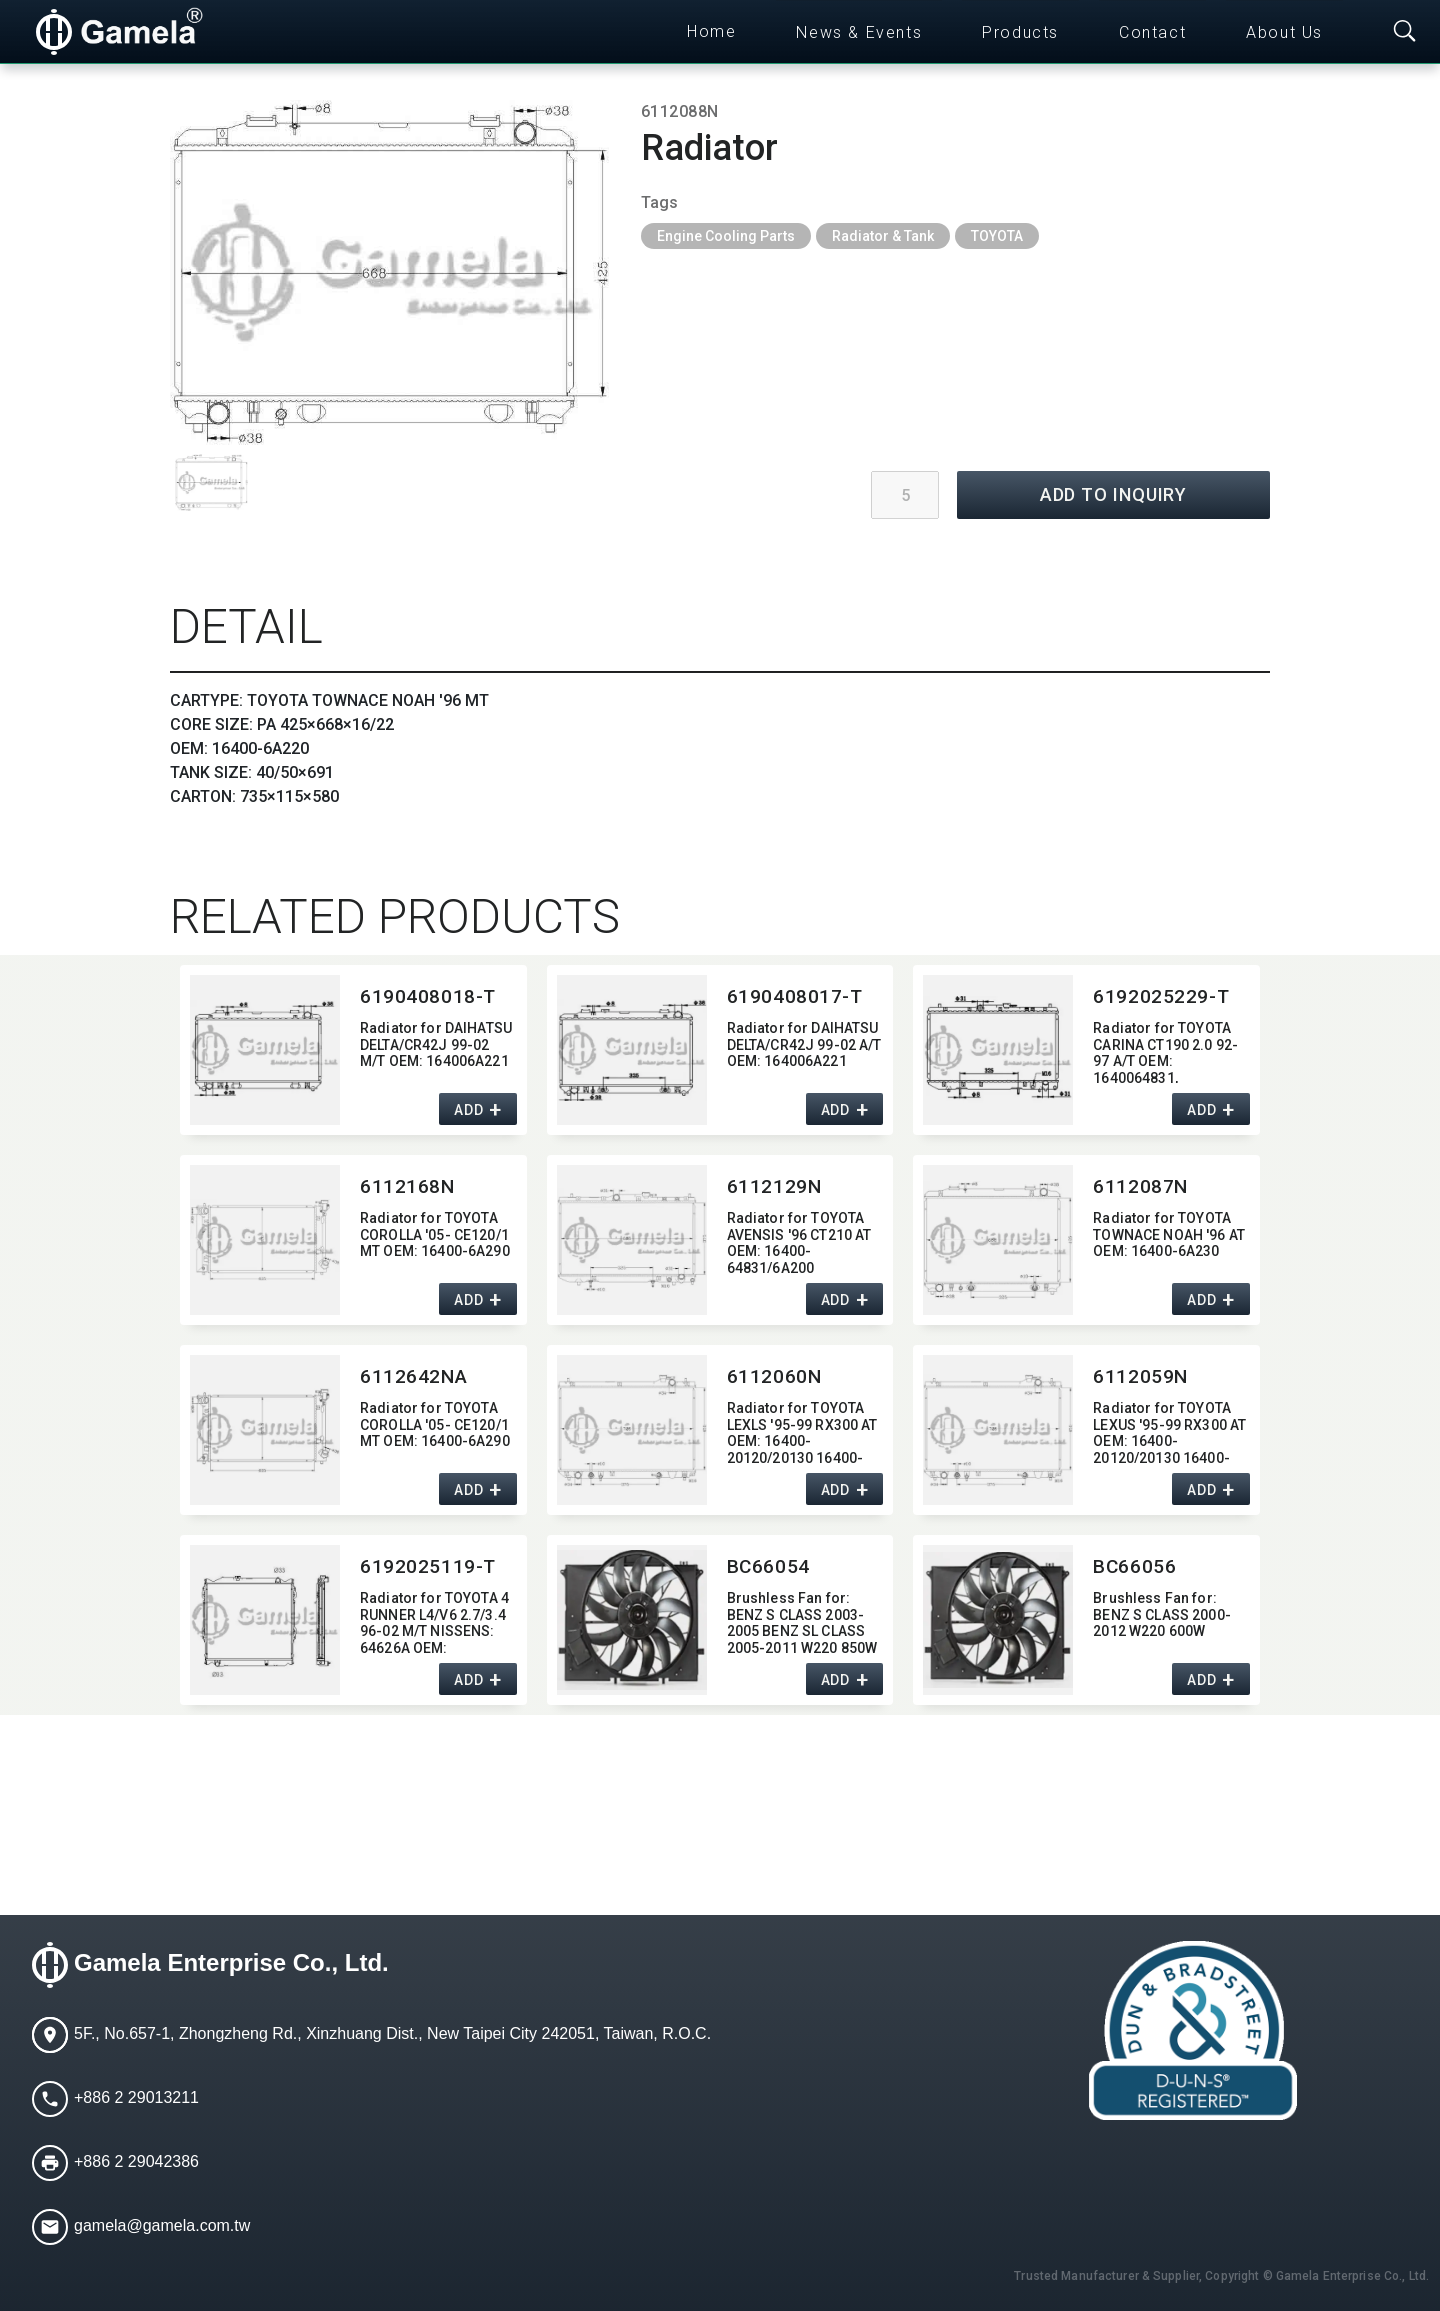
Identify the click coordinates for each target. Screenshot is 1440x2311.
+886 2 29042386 (136, 2161)
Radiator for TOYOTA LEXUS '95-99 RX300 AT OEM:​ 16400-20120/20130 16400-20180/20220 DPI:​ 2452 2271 (1169, 1431)
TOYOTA (997, 236)
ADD (468, 1110)
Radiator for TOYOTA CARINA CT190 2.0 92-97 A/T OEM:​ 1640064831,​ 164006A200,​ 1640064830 (1165, 1051)
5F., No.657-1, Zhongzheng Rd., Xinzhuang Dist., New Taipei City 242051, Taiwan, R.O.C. (392, 2033)
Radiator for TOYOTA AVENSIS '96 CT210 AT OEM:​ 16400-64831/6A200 (799, 1241)
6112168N (407, 1186)
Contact (1152, 32)
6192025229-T (1161, 996)
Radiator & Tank (883, 236)
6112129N (774, 1186)
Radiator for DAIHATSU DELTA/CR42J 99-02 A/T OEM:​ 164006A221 (804, 1045)
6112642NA (413, 1376)
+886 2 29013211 (136, 2097)
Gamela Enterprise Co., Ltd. (231, 1962)
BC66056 (1134, 1566)
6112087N (1140, 1186)
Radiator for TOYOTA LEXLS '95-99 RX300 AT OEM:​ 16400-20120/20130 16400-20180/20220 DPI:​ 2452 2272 (803, 1431)
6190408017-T (795, 996)
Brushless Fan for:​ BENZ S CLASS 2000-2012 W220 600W (1162, 1615)
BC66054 (768, 1566)
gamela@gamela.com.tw (162, 2225)
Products (1020, 32)
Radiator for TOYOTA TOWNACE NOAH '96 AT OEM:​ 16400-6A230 (1169, 1235)
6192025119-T (428, 1566)
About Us (1284, 32)
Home (711, 31)
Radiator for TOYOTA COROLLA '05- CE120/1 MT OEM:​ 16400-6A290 (435, 1235)
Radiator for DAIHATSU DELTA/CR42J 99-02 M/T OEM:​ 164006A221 (436, 1045)
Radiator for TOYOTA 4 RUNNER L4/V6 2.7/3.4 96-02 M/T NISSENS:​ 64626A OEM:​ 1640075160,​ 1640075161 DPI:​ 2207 (434, 1621)
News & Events (859, 32)
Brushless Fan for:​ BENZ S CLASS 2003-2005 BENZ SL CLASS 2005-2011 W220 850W (802, 1621)
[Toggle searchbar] (1405, 32)
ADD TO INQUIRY (1114, 494)
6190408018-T (428, 996)
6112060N (774, 1376)
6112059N (1140, 1376)
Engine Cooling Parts (726, 236)
